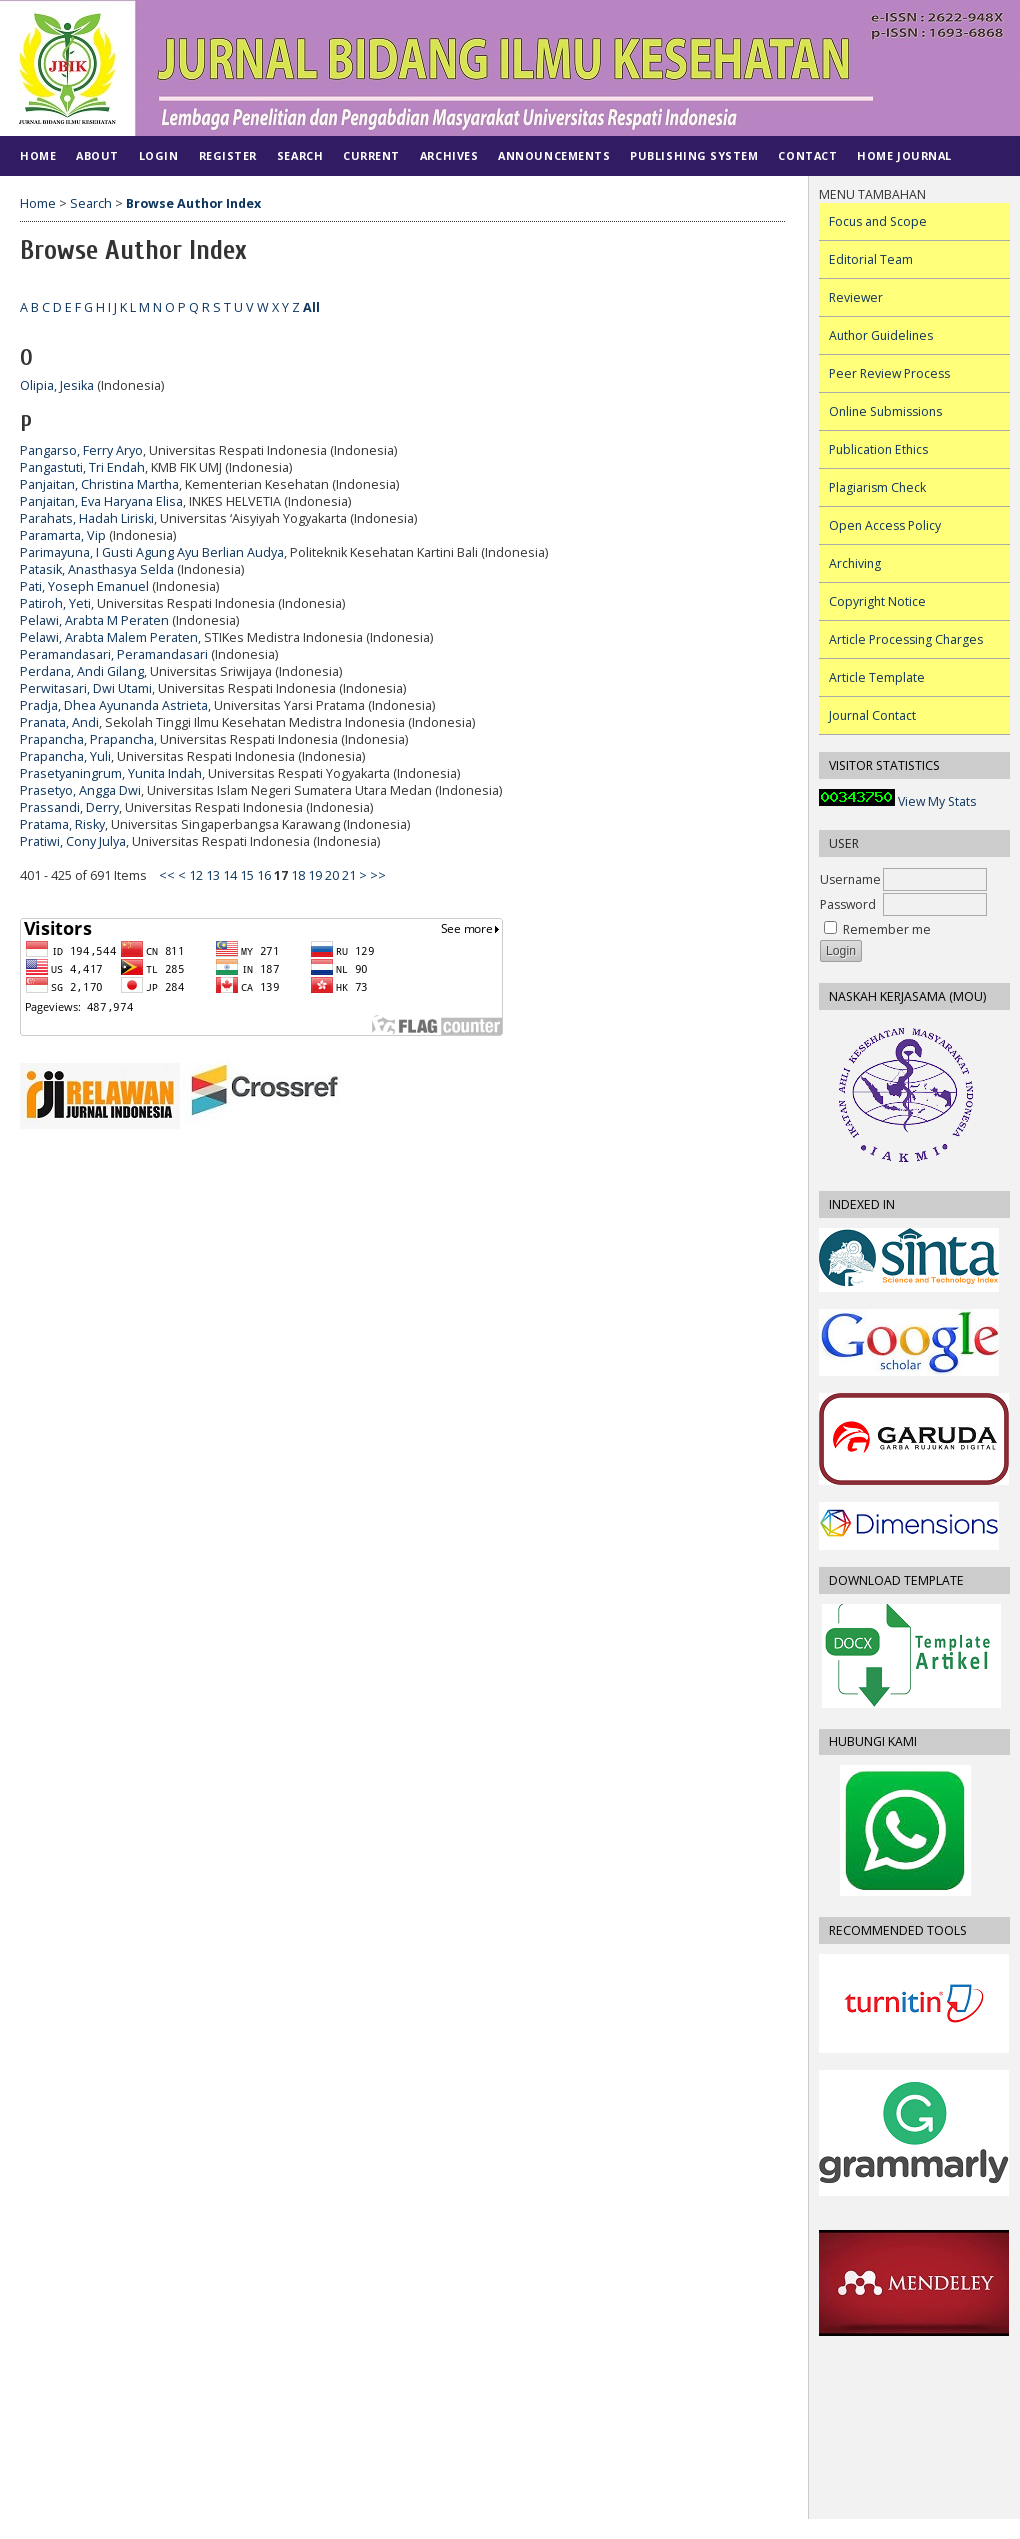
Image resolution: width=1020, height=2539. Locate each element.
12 (196, 875)
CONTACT (807, 155)
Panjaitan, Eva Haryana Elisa (101, 501)
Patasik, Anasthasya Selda (97, 569)
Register (228, 155)
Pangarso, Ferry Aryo (81, 450)
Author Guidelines (881, 335)
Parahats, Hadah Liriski (87, 518)
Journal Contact (872, 715)
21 (349, 875)
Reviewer (856, 297)
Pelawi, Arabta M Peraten (94, 620)
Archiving (855, 563)
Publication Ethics (878, 449)
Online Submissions (885, 411)
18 (298, 875)
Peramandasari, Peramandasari (114, 654)
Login (159, 155)
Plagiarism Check (877, 487)
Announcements (554, 155)
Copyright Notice (877, 601)
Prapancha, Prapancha (87, 739)
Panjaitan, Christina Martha (99, 484)
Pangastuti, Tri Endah (82, 467)
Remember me (887, 929)
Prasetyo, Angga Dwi (80, 790)
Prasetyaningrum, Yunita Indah (111, 773)
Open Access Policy (885, 525)
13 (213, 875)
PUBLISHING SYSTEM (694, 155)
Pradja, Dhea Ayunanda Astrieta (114, 705)
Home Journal (904, 155)
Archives (449, 155)
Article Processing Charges (906, 639)
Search (300, 155)
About (97, 155)
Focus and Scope (878, 221)
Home (38, 155)
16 (264, 875)
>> (378, 875)
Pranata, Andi (59, 722)
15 (247, 875)
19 (315, 875)
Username (850, 879)
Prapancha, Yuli (65, 756)
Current (371, 155)
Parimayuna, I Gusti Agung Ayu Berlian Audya (152, 552)
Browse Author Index (193, 203)
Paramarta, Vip (63, 535)
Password (848, 904)
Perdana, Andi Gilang (82, 671)
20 (332, 875)
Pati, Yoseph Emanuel (84, 586)
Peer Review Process (889, 373)
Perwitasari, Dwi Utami (86, 688)
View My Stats (937, 801)
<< (167, 875)
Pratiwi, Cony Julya (73, 841)
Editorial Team (871, 259)
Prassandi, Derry (69, 807)
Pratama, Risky (62, 824)
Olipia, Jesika (57, 385)
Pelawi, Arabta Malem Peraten (109, 637)
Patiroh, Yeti (55, 603)
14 (230, 875)
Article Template (877, 677)
